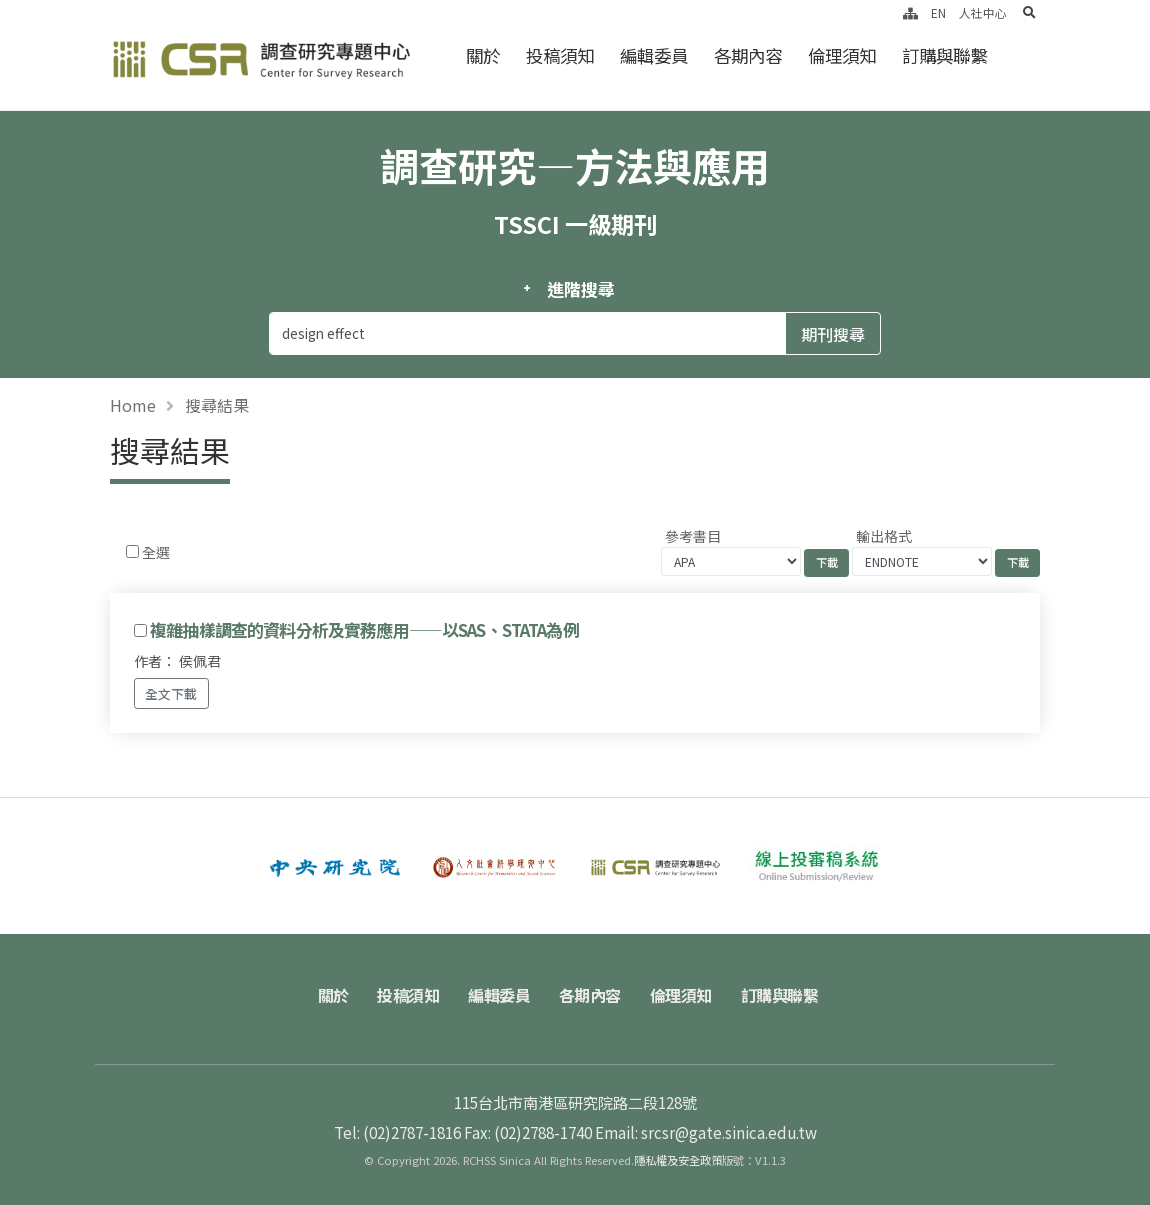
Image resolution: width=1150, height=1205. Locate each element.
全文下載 (171, 693)
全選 (156, 552)
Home (133, 405)
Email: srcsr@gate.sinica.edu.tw (706, 1132)
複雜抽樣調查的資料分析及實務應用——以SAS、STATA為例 (364, 630)
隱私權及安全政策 (678, 1160)
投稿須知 (560, 55)
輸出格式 (884, 536)
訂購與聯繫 (944, 55)
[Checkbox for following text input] (132, 551)
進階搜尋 (580, 289)
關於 (483, 55)
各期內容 (748, 55)
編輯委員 (654, 55)
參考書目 (693, 536)
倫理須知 (842, 55)
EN (938, 12)
